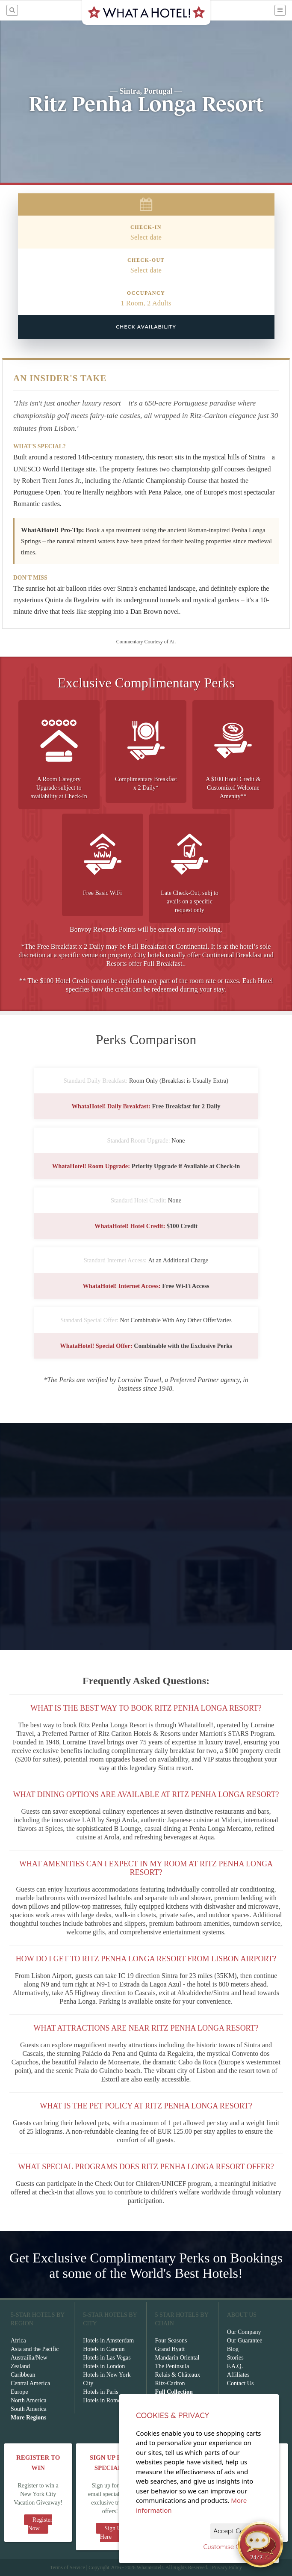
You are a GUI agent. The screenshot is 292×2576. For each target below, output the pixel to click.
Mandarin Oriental (177, 2357)
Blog (233, 2349)
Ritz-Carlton (170, 2383)
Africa (18, 2340)
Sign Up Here (112, 2532)
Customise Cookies (231, 2547)
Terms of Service (67, 2567)
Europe (19, 2392)
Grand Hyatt (170, 2349)
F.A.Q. (235, 2366)
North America (29, 2400)
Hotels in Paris (100, 2392)
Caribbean (23, 2375)
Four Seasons (171, 2340)
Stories (235, 2357)
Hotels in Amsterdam (108, 2340)
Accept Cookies (236, 2531)
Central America (30, 2383)
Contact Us (240, 2383)
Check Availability (146, 327)
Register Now (40, 2524)
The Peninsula (172, 2366)
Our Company (244, 2332)
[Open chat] (260, 2544)
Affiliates (238, 2375)
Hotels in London (104, 2366)
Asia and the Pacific (35, 2349)
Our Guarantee (245, 2340)
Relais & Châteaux (178, 2375)
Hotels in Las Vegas (106, 2357)
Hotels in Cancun (103, 2349)
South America (29, 2409)
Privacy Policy (227, 2567)
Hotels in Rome (102, 2400)
